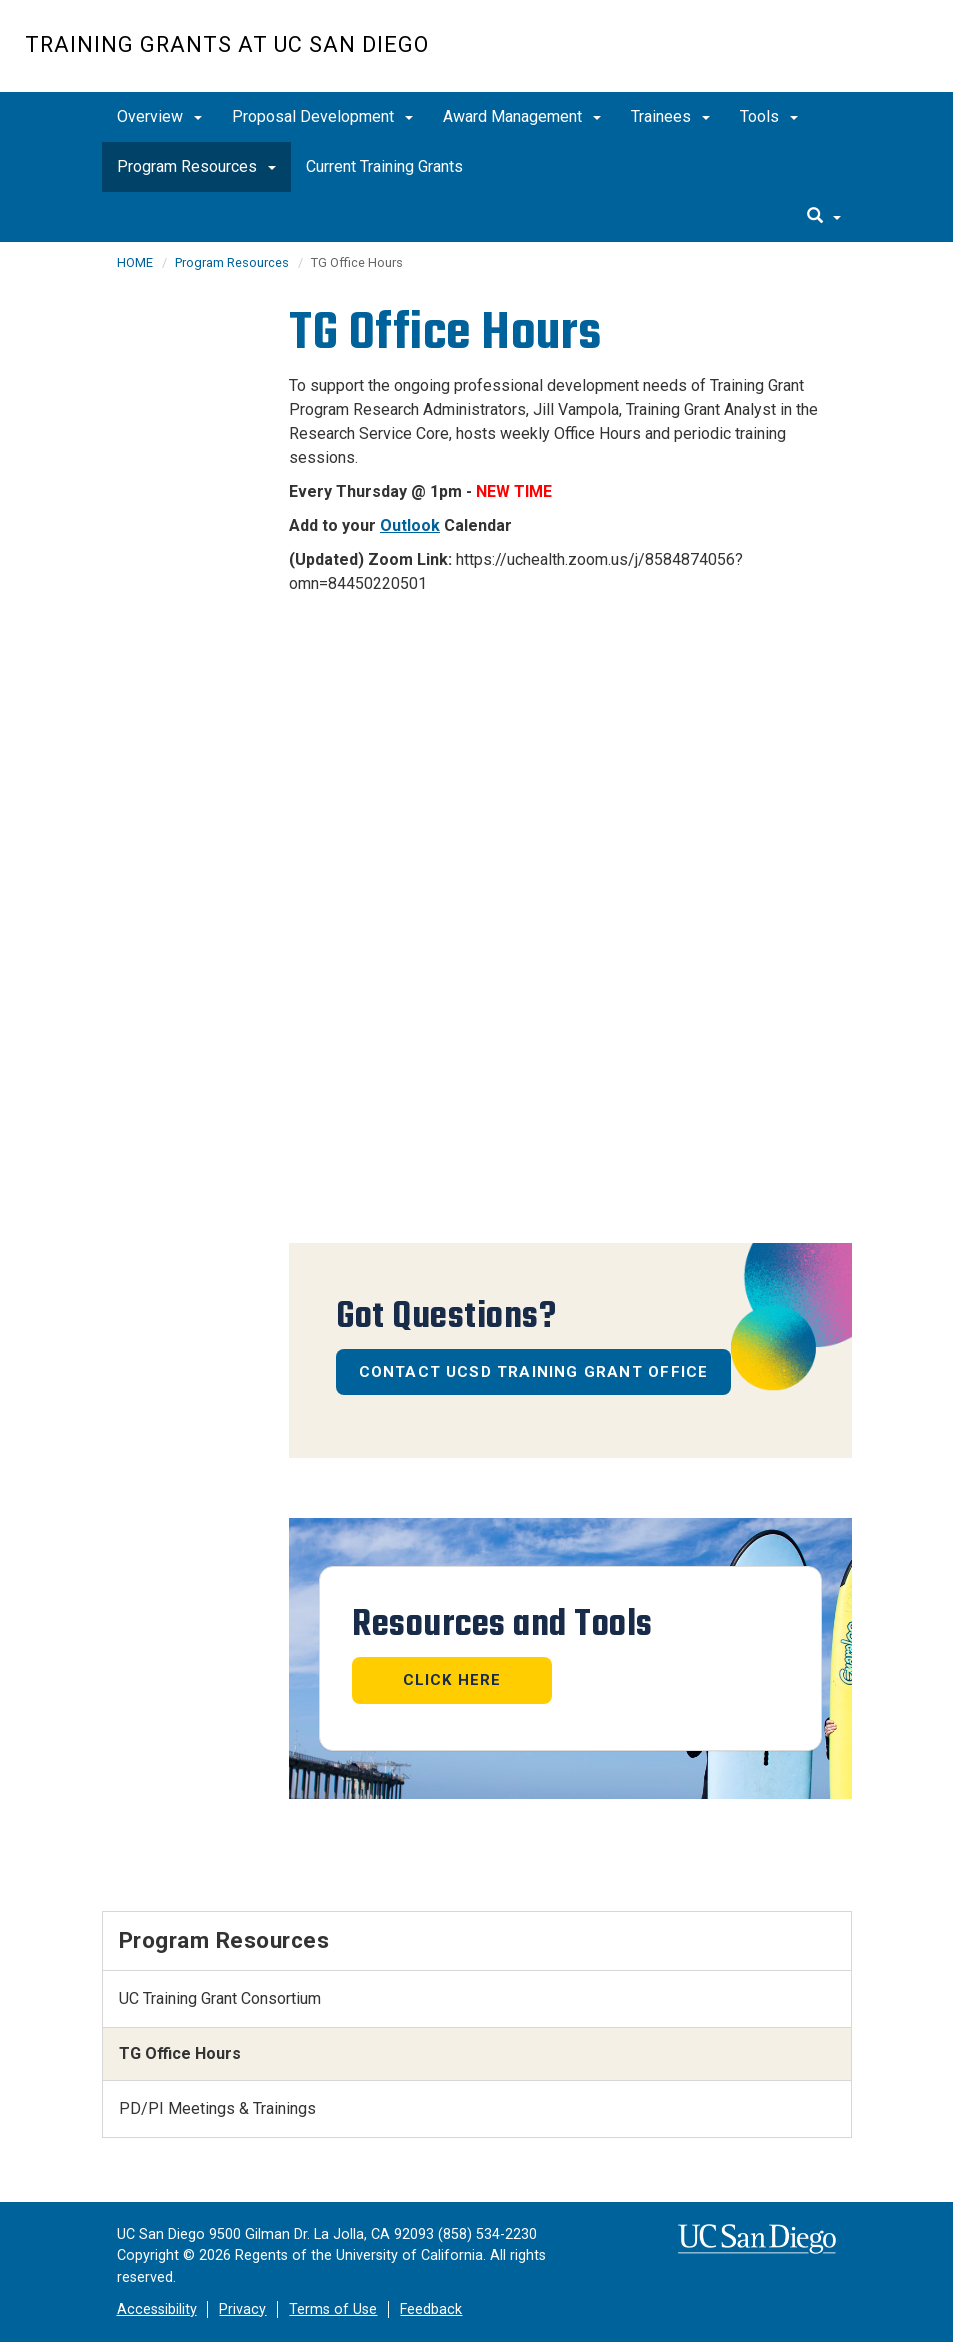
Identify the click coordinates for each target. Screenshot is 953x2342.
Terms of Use (333, 2309)
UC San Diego (813, 56)
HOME (135, 262)
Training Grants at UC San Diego (227, 44)
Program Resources (196, 166)
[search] (824, 217)
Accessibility (157, 2309)
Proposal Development (322, 116)
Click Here (452, 1680)
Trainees (670, 116)
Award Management (522, 116)
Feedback (431, 2309)
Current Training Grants (384, 166)
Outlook (410, 525)
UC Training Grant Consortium (220, 1998)
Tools (769, 116)
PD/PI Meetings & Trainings (217, 2108)
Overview (159, 116)
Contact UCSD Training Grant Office (534, 1372)
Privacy (242, 2309)
